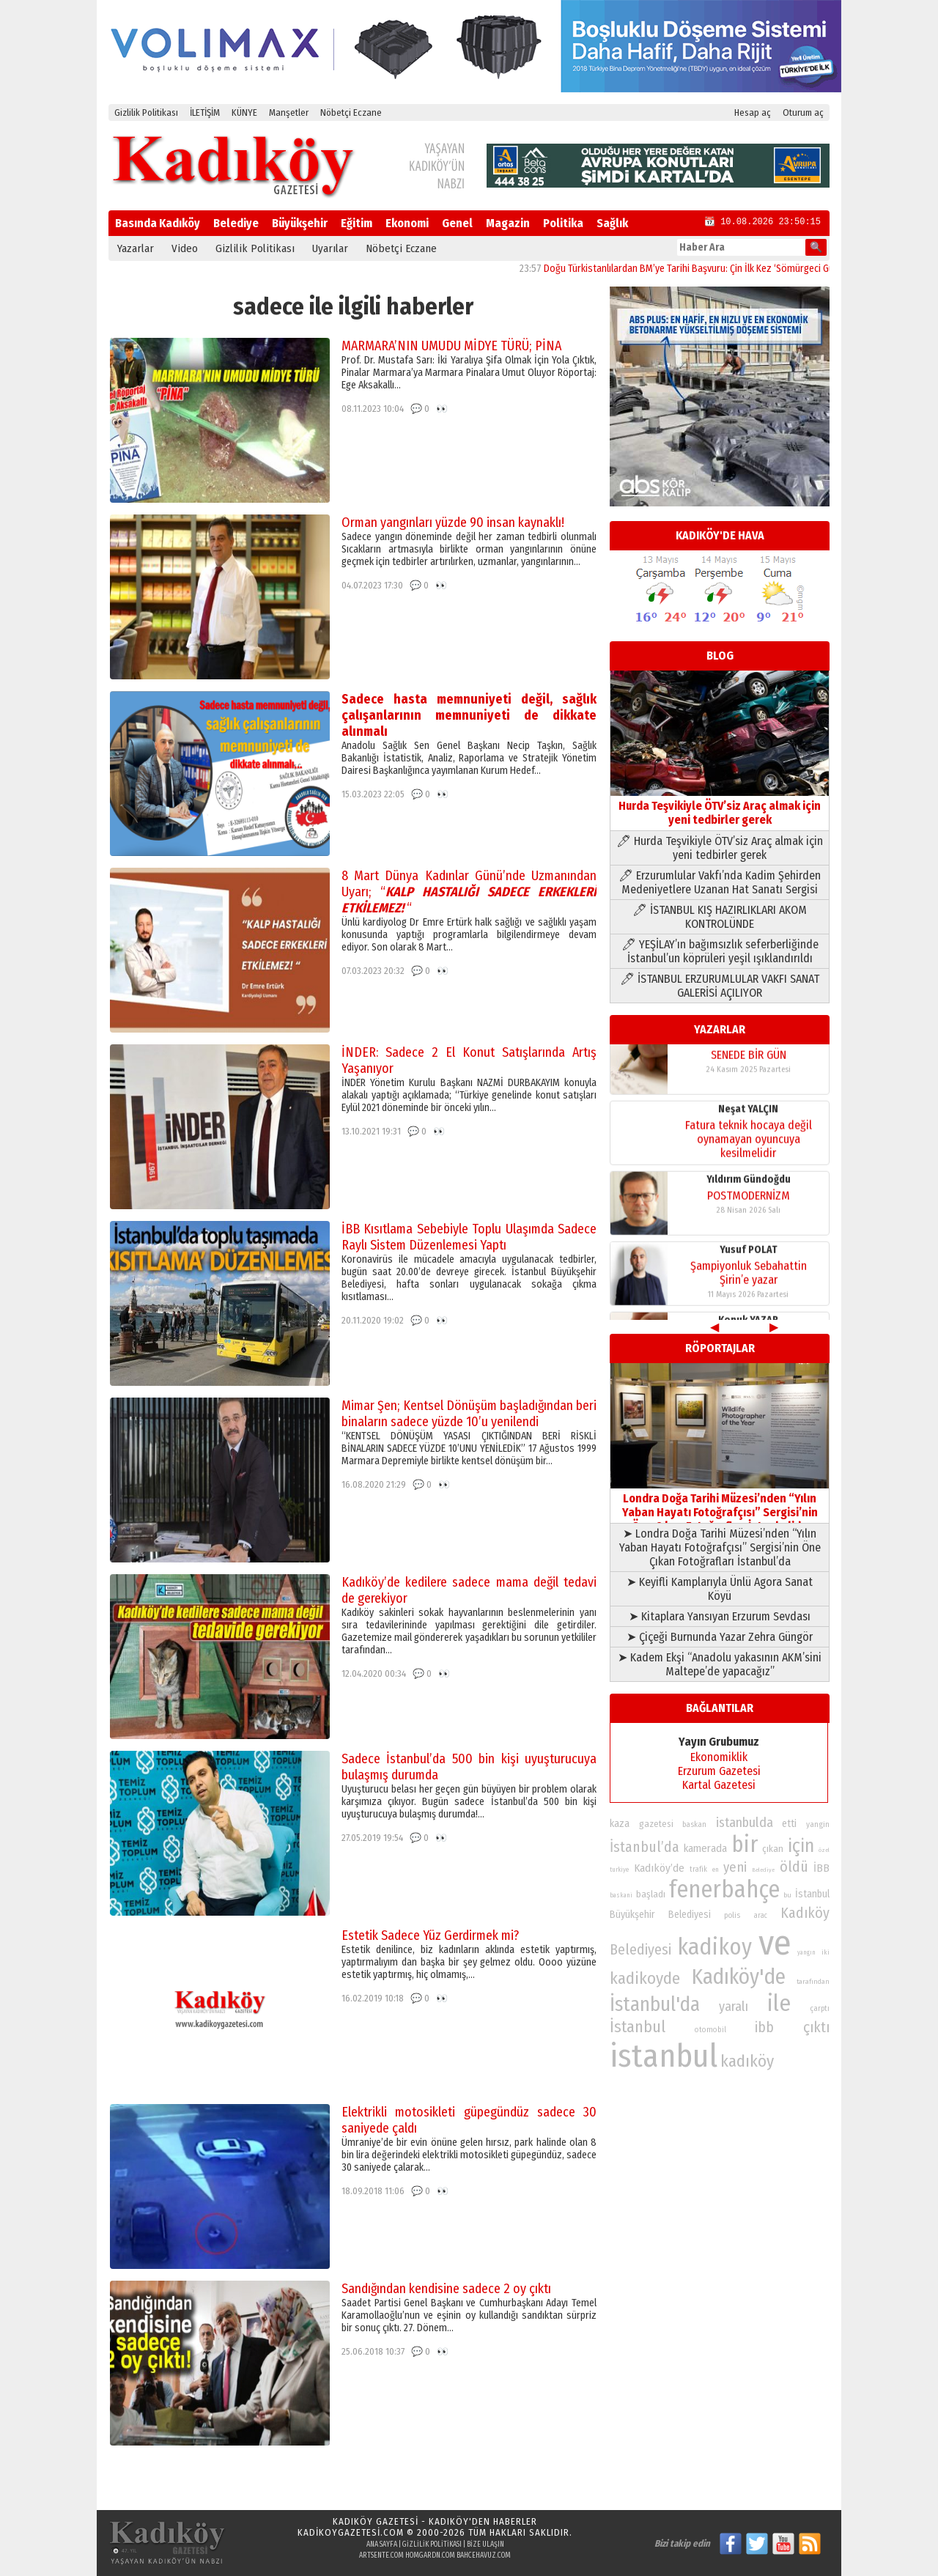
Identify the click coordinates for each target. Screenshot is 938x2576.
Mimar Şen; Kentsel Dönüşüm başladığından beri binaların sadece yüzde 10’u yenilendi (469, 1414)
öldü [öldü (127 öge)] (794, 1866)
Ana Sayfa (381, 2544)
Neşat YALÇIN (748, 1123)
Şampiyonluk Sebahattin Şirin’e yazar (748, 1287)
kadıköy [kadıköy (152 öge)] (747, 2061)
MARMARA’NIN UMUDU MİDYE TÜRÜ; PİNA (451, 346)
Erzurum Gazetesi (719, 1771)
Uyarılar (330, 248)
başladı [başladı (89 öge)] (650, 1894)
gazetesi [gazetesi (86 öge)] (656, 1823)
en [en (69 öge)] (715, 1869)
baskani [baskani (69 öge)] (621, 1895)
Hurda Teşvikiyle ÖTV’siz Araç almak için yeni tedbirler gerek (719, 806)
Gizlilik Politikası (146, 112)
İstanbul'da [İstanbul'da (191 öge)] (655, 2004)
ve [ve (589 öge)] (774, 1943)
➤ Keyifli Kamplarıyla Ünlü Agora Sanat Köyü (720, 1589)
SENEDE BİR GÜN (748, 1069)
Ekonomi (407, 223)
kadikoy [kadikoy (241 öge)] (714, 1946)
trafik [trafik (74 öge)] (698, 1869)
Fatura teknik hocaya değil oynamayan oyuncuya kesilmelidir (748, 1153)
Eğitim (356, 223)
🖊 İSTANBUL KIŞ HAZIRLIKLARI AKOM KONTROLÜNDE (719, 917)
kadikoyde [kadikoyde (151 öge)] (645, 1978)
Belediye (236, 223)
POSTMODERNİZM (748, 1210)
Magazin (508, 223)
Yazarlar (135, 248)
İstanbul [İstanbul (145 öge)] (637, 2027)
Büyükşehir (300, 223)
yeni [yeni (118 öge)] (735, 1867)
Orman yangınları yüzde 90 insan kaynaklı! (452, 522)
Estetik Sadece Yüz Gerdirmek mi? (430, 1935)
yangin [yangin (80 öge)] (818, 1824)
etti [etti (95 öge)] (789, 1823)
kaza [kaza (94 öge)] (619, 1823)
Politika (563, 223)
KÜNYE (244, 112)
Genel (457, 223)
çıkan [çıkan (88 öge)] (772, 1848)
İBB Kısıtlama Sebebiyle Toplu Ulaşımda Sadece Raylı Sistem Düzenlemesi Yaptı (469, 1237)
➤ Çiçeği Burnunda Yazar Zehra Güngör (720, 1637)
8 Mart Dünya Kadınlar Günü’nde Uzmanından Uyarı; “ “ (469, 892)
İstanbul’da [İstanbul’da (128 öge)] (644, 1847)
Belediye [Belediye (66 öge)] (763, 1870)
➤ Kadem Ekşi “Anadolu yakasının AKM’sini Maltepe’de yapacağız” (719, 1664)
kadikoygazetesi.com (351, 2532)
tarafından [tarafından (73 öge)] (813, 1981)
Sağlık (612, 223)
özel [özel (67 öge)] (824, 1850)
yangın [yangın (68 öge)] (806, 1952)
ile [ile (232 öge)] (779, 2003)
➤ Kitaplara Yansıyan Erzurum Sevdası (719, 1616)
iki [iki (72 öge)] (825, 1952)
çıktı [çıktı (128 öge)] (816, 2027)
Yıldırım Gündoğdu (748, 1193)
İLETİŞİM (205, 112)
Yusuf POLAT (749, 1264)
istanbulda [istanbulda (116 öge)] (744, 1823)
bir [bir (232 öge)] (744, 1844)
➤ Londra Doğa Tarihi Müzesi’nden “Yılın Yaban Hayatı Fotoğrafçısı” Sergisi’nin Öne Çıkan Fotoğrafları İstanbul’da (720, 1547)
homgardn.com (430, 2555)
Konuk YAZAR (748, 1053)
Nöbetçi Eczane (351, 112)
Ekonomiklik (718, 1757)
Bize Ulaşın (485, 2544)
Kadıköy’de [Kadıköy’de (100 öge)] (659, 1868)
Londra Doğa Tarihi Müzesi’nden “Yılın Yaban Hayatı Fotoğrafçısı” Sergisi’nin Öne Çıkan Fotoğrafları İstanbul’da (719, 1505)
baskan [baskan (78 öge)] (694, 1824)
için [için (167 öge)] (801, 1846)
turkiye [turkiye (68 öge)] (619, 1869)
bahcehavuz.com (484, 2555)
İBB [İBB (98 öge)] (821, 1868)
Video (184, 248)
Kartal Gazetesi (719, 1785)
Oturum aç (803, 112)
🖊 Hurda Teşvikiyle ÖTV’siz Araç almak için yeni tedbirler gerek (719, 848)
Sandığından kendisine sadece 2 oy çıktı (446, 2289)
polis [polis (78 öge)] (732, 1915)
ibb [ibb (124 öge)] (764, 2027)
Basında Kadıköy (157, 223)
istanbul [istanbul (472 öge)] (663, 2056)
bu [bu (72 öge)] (787, 1895)
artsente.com (381, 2555)
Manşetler (289, 112)
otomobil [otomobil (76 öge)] (710, 2029)
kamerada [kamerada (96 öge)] (705, 1848)
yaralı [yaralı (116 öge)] (733, 2007)
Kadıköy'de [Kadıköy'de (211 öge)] (739, 1977)
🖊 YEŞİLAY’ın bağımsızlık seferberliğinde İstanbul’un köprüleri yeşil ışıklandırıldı (720, 951)
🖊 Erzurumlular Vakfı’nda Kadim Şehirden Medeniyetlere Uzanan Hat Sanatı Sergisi (719, 882)
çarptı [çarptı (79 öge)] (820, 2008)
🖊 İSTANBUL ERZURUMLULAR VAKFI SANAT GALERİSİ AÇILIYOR (719, 986)
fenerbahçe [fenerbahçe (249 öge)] (724, 1889)
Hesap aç (752, 112)
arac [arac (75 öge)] (760, 1915)
